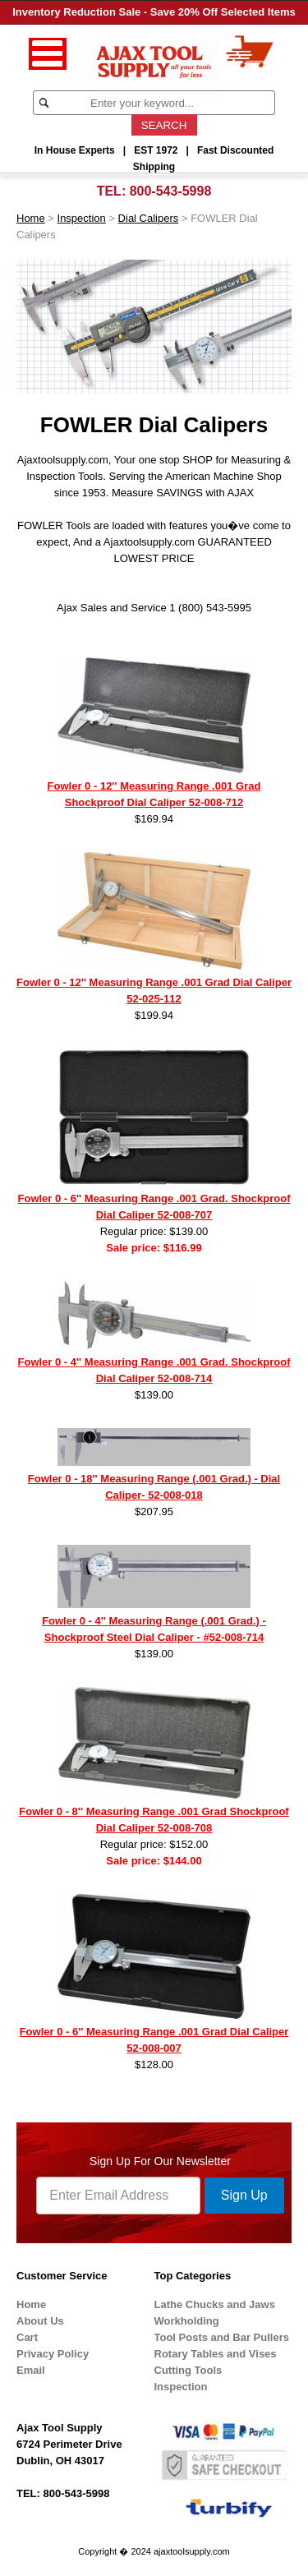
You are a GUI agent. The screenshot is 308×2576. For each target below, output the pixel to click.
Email (30, 2370)
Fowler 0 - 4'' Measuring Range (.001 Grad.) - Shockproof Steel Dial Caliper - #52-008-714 (154, 1629)
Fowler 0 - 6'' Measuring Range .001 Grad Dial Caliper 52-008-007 (154, 2039)
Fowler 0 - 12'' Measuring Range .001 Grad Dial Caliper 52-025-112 (154, 990)
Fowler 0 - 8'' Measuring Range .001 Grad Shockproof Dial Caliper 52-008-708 (153, 1819)
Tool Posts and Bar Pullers (221, 2337)
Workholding (186, 2321)
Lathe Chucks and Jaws (214, 2304)
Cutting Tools (188, 2370)
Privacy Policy (52, 2354)
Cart (27, 2337)
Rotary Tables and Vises (215, 2354)
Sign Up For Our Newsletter (160, 2161)
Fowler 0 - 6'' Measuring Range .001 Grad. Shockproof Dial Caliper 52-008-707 (154, 1206)
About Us (40, 2321)
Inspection (81, 218)
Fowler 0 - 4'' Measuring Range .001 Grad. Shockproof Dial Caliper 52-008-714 (154, 1370)
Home (30, 218)
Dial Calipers (148, 218)
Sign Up (244, 2195)
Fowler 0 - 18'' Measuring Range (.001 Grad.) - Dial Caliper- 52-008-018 (154, 1486)
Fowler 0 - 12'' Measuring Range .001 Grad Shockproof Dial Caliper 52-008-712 (154, 794)
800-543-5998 (171, 191)
